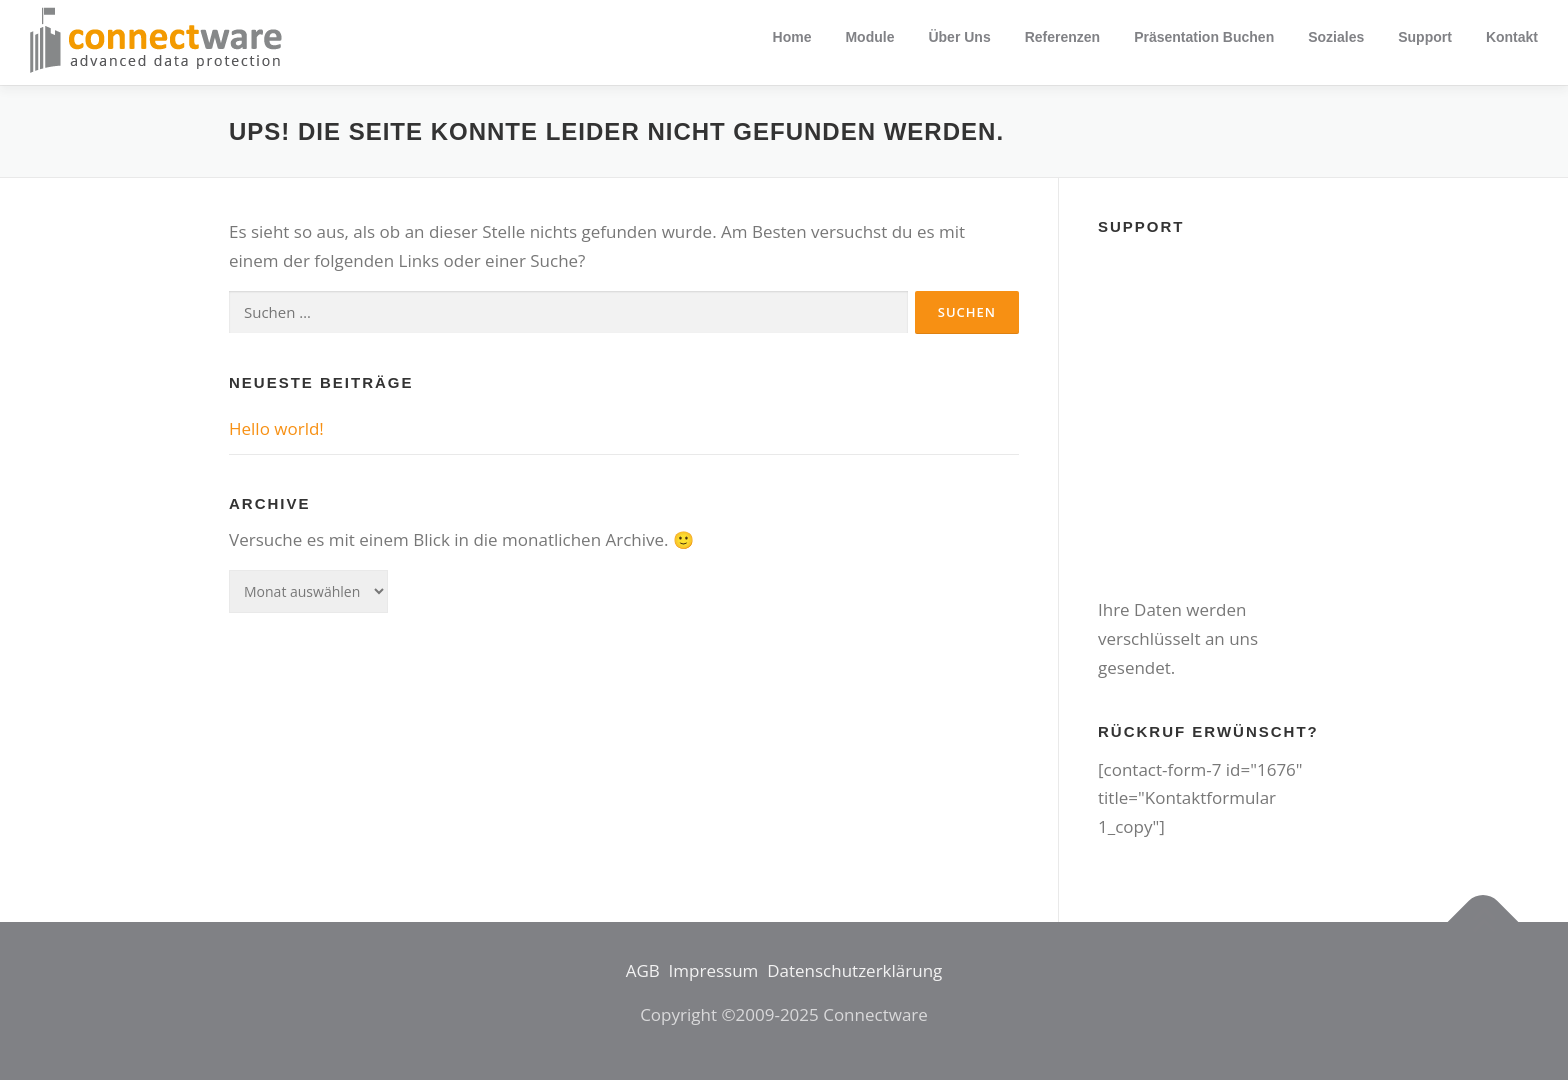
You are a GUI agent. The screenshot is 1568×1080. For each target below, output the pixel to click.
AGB (643, 970)
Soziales (1336, 37)
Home (792, 37)
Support (1425, 37)
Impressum (714, 970)
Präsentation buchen (1204, 37)
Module (869, 37)
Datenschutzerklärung (854, 970)
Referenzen (1062, 37)
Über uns (959, 37)
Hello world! (276, 428)
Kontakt (1512, 37)
